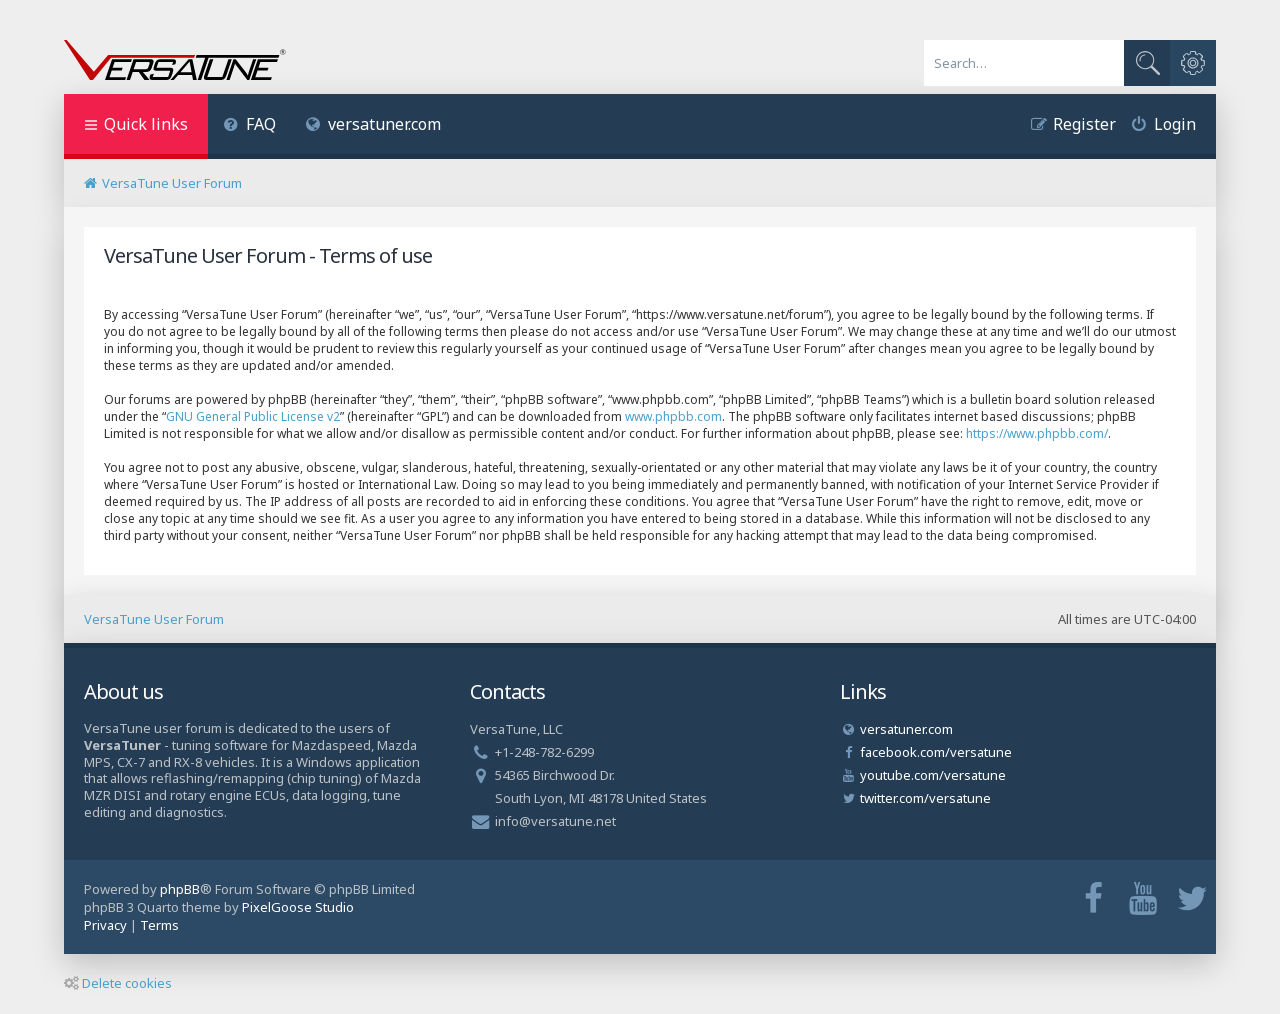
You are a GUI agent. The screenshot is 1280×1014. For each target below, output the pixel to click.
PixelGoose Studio (298, 907)
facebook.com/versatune (936, 752)
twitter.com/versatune (925, 798)
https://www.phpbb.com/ (1037, 433)
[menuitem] (249, 126)
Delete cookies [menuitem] (118, 983)
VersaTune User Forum (154, 619)
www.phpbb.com (673, 416)
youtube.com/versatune (933, 775)
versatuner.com (374, 124)
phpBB (180, 889)
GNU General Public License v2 (253, 416)
